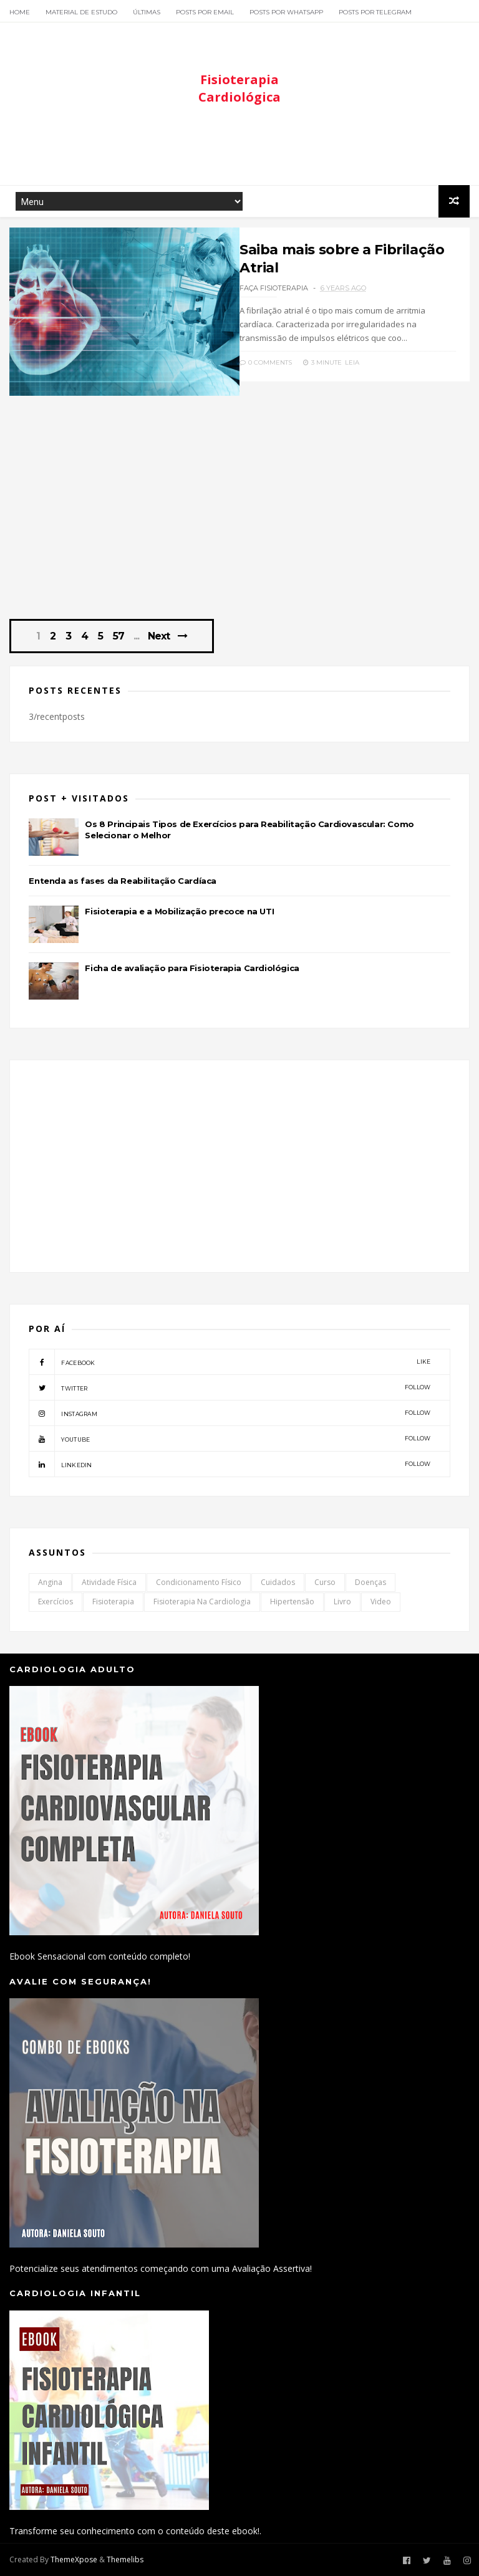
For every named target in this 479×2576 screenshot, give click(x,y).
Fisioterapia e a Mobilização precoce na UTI (179, 911)
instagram (229, 1413)
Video (380, 1601)
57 (118, 636)
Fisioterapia (113, 1601)
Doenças (370, 1582)
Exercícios (55, 1601)
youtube (229, 1438)
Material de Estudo (81, 12)
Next (159, 636)
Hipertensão (292, 1601)
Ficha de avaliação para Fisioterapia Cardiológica (192, 968)
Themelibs (125, 2559)
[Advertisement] (239, 148)
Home (19, 12)
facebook (229, 1361)
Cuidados (278, 1582)
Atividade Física (109, 1582)
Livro (342, 1601)
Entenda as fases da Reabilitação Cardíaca (122, 881)
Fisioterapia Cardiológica (239, 88)
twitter (229, 1387)
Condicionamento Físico (198, 1582)
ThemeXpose (74, 2559)
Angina (50, 1582)
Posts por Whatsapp (286, 12)
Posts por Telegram (375, 12)
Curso (325, 1582)
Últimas (146, 12)
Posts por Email (205, 12)
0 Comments (266, 362)
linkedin (229, 1464)
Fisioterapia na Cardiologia (202, 1601)
